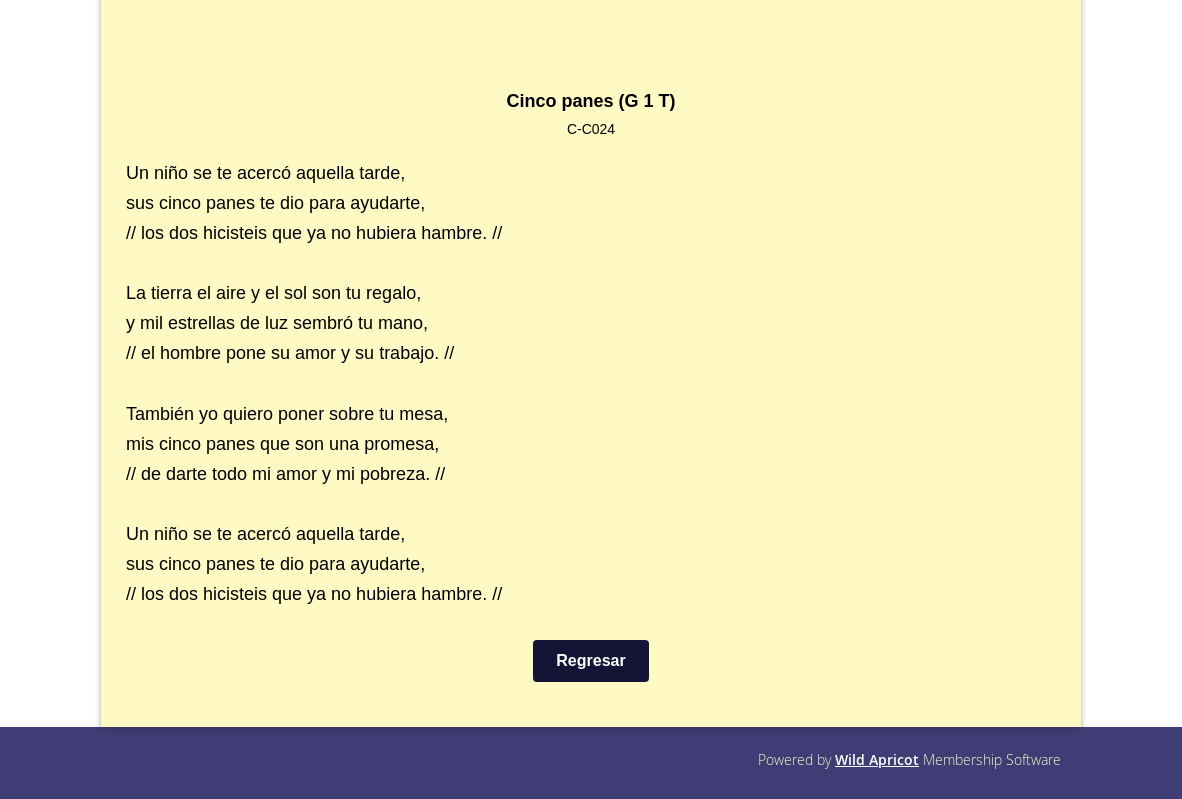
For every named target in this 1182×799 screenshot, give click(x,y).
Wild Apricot (877, 759)
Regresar (590, 660)
